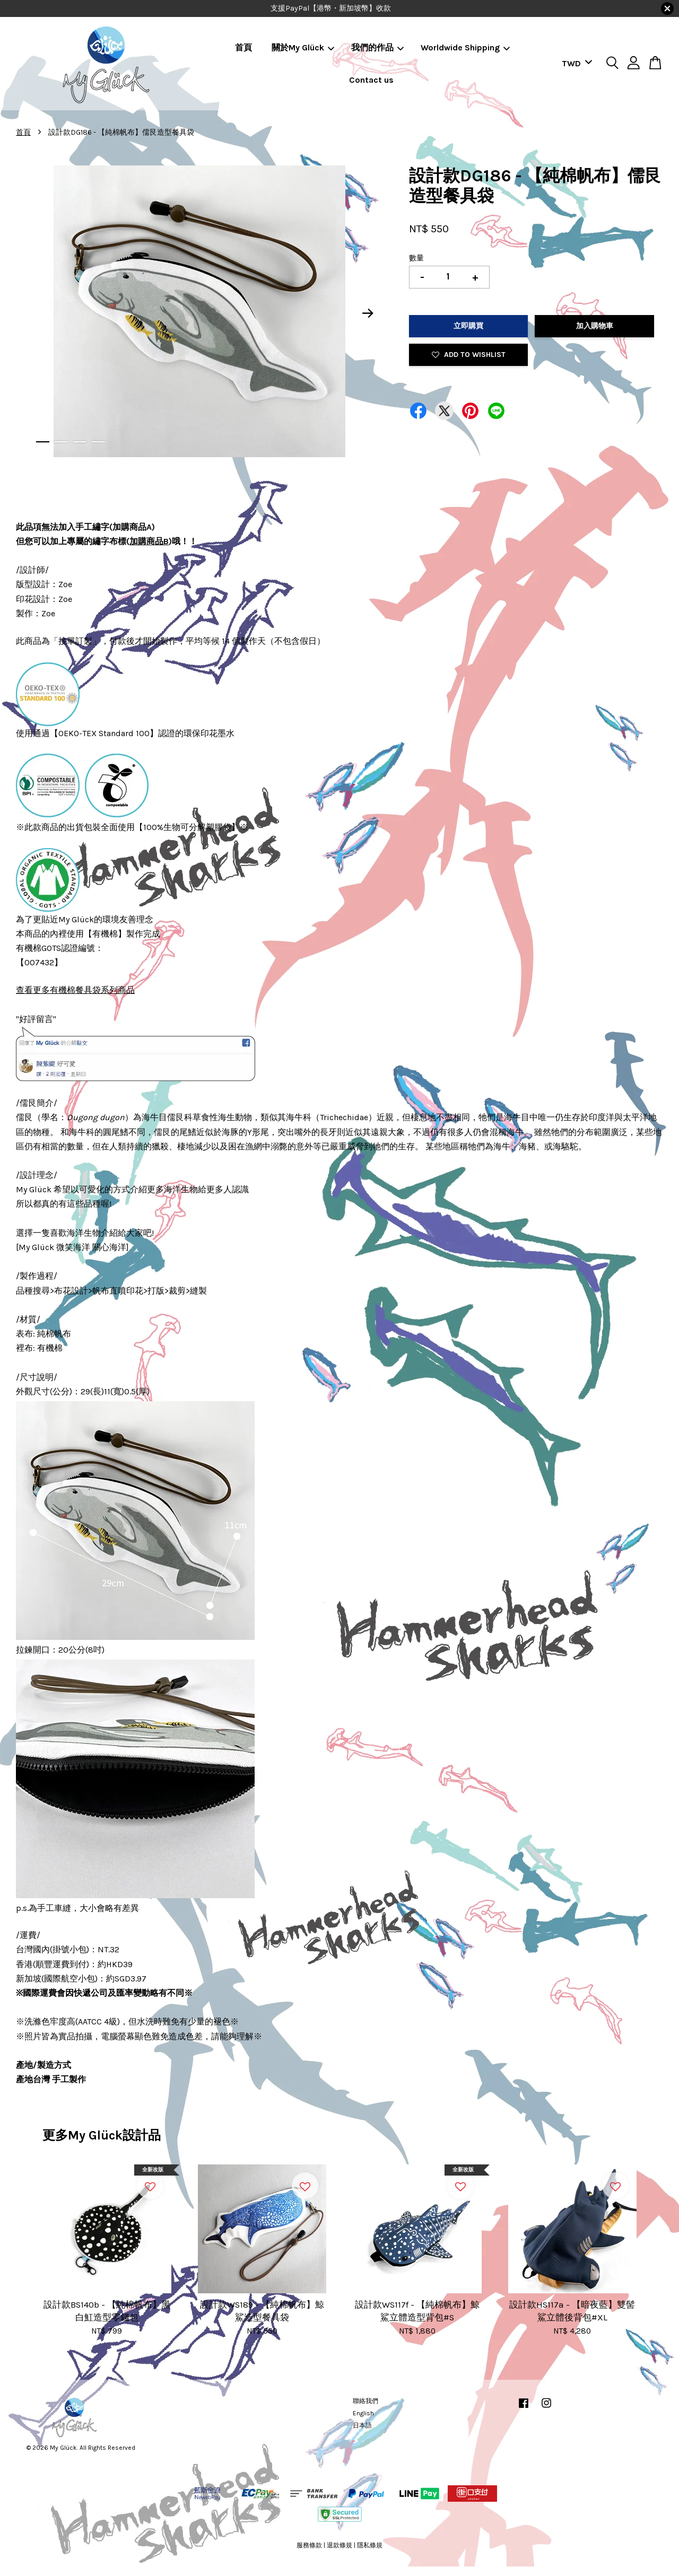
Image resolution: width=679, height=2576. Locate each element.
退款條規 (339, 2545)
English (363, 2413)
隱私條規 (369, 2545)
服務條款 (309, 2545)
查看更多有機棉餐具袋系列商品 (75, 990)
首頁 (243, 47)
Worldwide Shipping (465, 47)
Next (368, 313)
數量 (416, 258)
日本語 (362, 2425)
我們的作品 (377, 47)
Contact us (371, 80)
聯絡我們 (365, 2401)
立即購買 (468, 325)
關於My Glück (303, 47)
